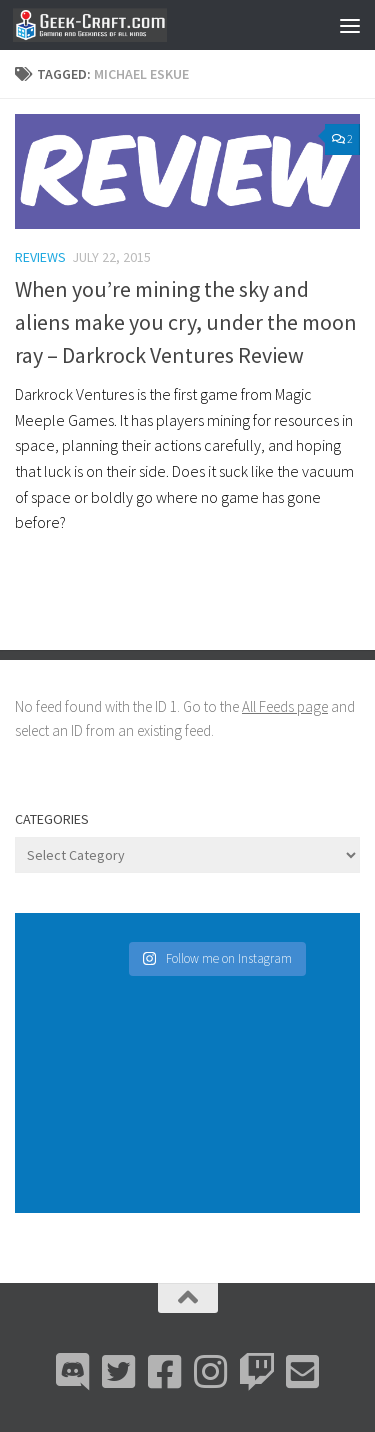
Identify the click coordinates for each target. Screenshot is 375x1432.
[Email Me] (303, 1372)
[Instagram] (211, 1372)
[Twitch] (257, 1372)
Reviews (40, 257)
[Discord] (73, 1372)
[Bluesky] (119, 1372)
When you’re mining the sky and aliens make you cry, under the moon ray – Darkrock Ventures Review (186, 322)
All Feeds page (285, 706)
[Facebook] (165, 1372)
